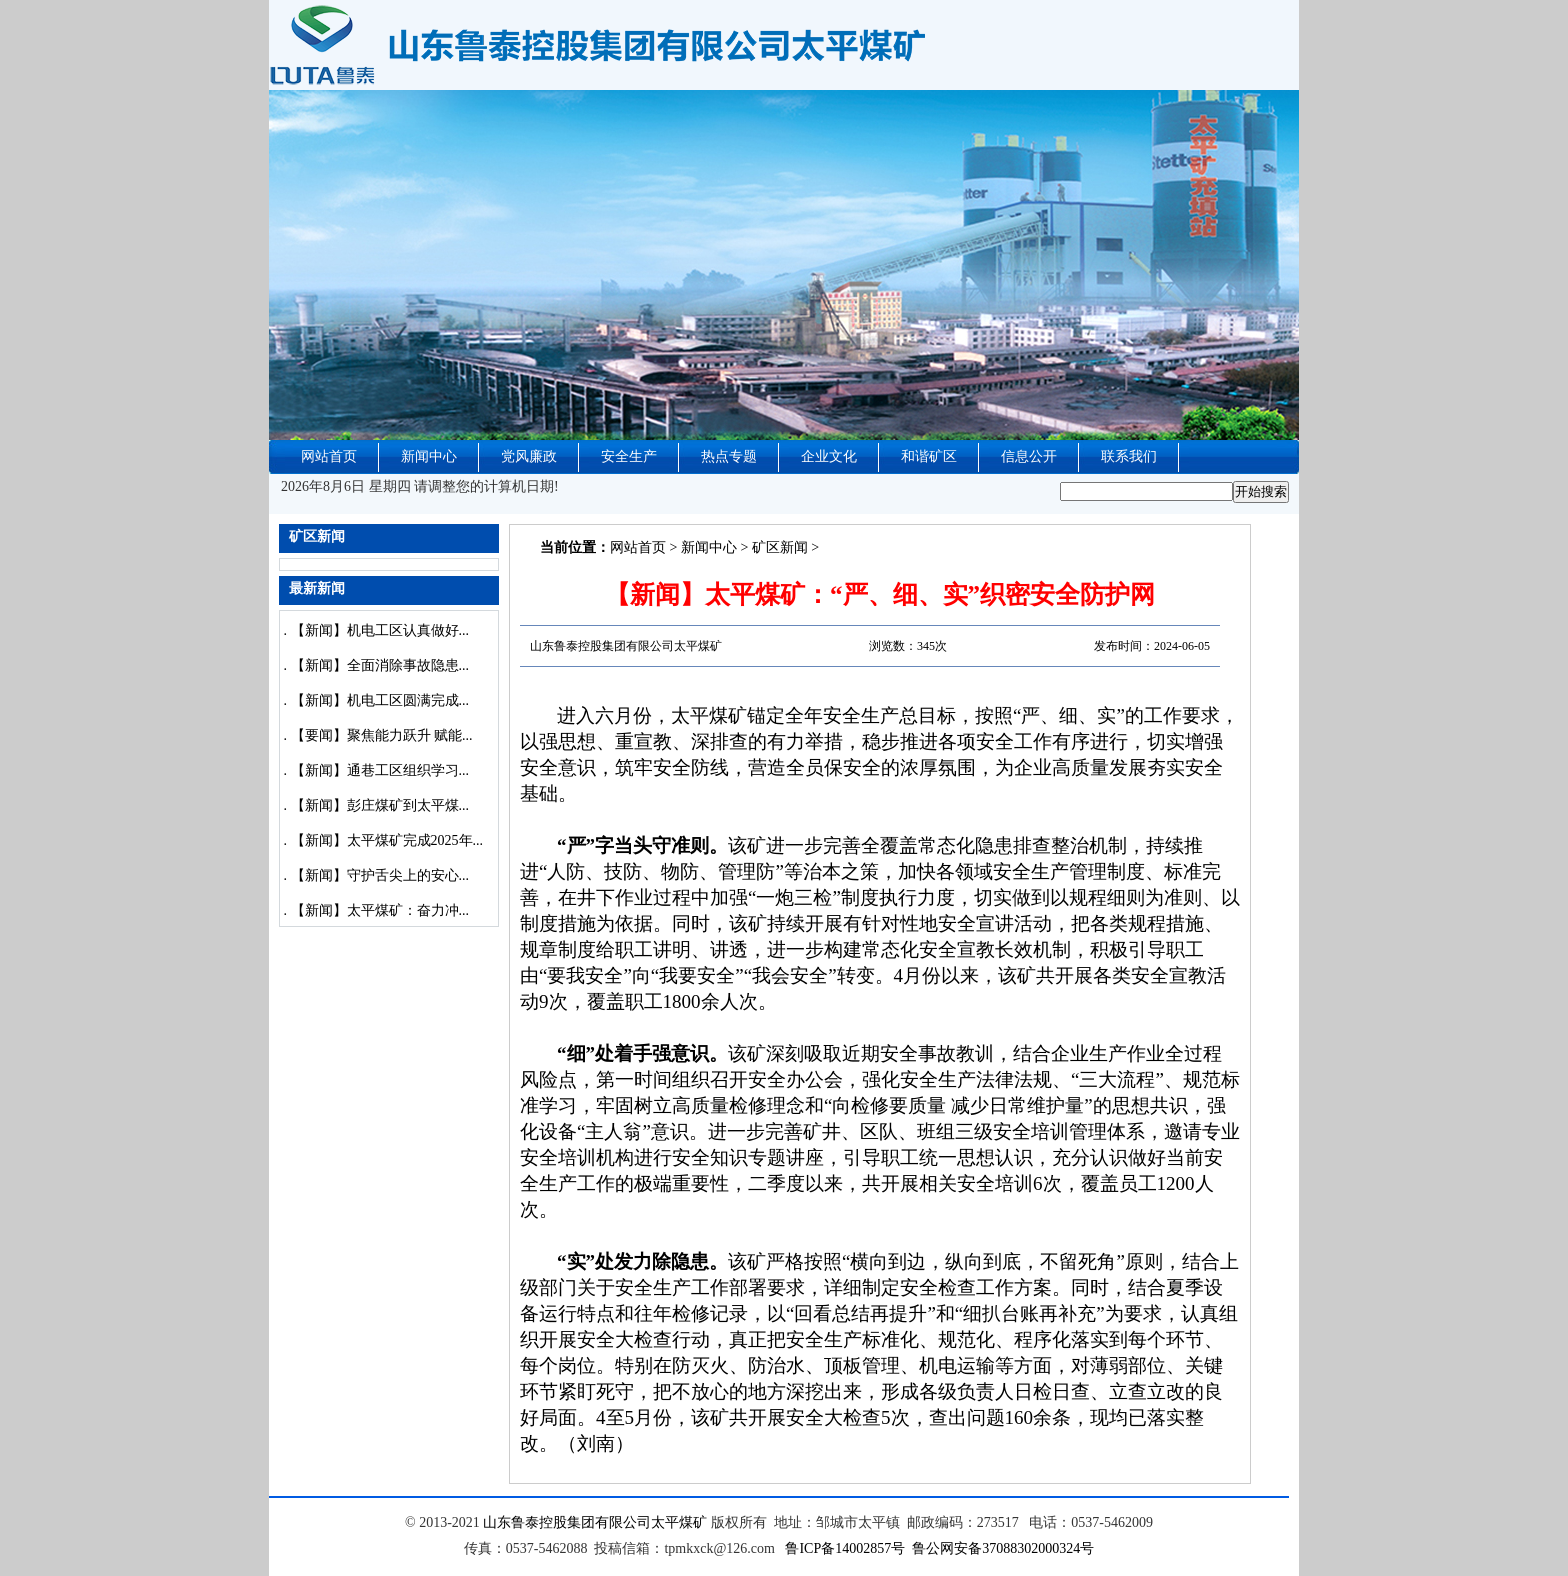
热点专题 (729, 456)
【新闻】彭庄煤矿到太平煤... (380, 805)
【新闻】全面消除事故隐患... (380, 665)
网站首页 (329, 456)
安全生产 (629, 456)
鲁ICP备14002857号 (845, 1548)
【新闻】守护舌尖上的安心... (380, 875)
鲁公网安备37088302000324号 (1003, 1548)
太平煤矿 (679, 1522)
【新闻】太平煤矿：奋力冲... (380, 910)
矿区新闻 (780, 547)
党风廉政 (529, 456)
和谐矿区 (929, 456)
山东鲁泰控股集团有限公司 (567, 1522)
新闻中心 (429, 456)
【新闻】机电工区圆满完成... (380, 700)
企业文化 (829, 456)
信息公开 (1029, 456)
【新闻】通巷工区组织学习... (380, 770)
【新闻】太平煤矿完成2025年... (387, 840)
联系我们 (1129, 456)
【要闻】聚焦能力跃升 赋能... (382, 735)
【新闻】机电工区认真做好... (380, 630)
